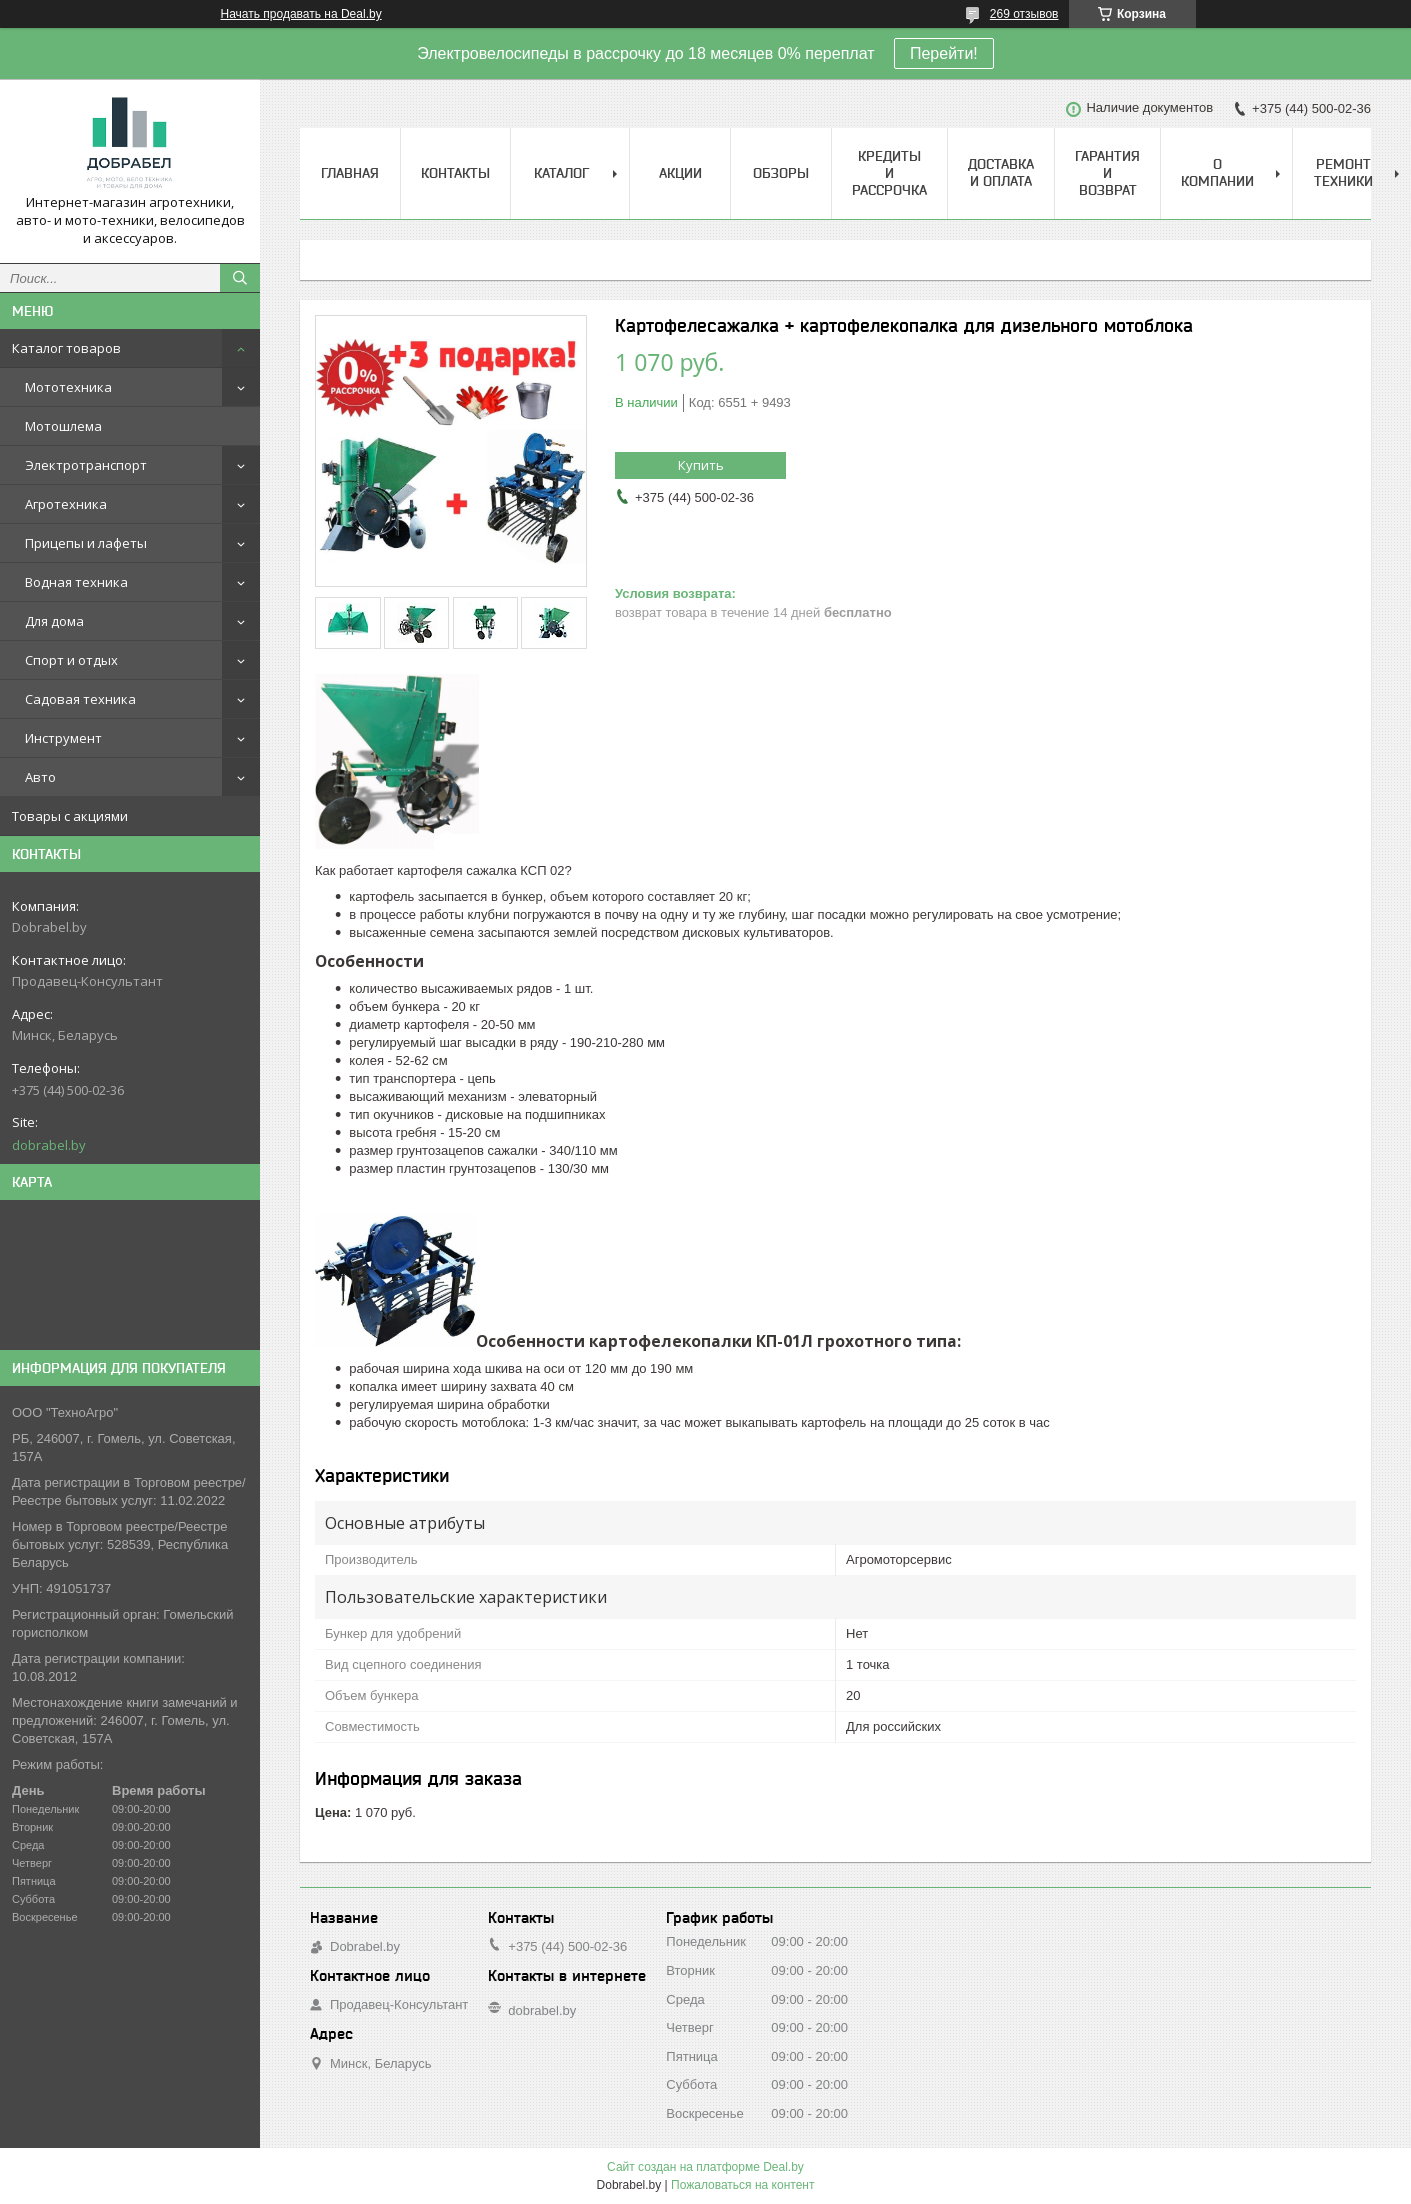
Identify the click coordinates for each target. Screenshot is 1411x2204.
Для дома (54, 621)
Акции (680, 173)
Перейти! (944, 53)
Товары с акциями (70, 816)
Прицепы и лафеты (86, 543)
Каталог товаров (66, 348)
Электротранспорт (86, 465)
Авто (40, 777)
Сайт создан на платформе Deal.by (705, 2167)
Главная (350, 173)
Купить (701, 465)
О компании (1217, 172)
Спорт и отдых (71, 660)
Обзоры (781, 173)
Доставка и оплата (1001, 172)
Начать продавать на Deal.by (301, 14)
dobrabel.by (49, 1145)
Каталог (561, 173)
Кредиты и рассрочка (889, 173)
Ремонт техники (1343, 172)
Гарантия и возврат (1107, 173)
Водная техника (76, 582)
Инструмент (63, 738)
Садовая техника (80, 699)
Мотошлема (63, 426)
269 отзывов (1024, 14)
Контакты (455, 173)
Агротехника (66, 504)
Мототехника (68, 387)
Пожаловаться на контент (742, 2185)
